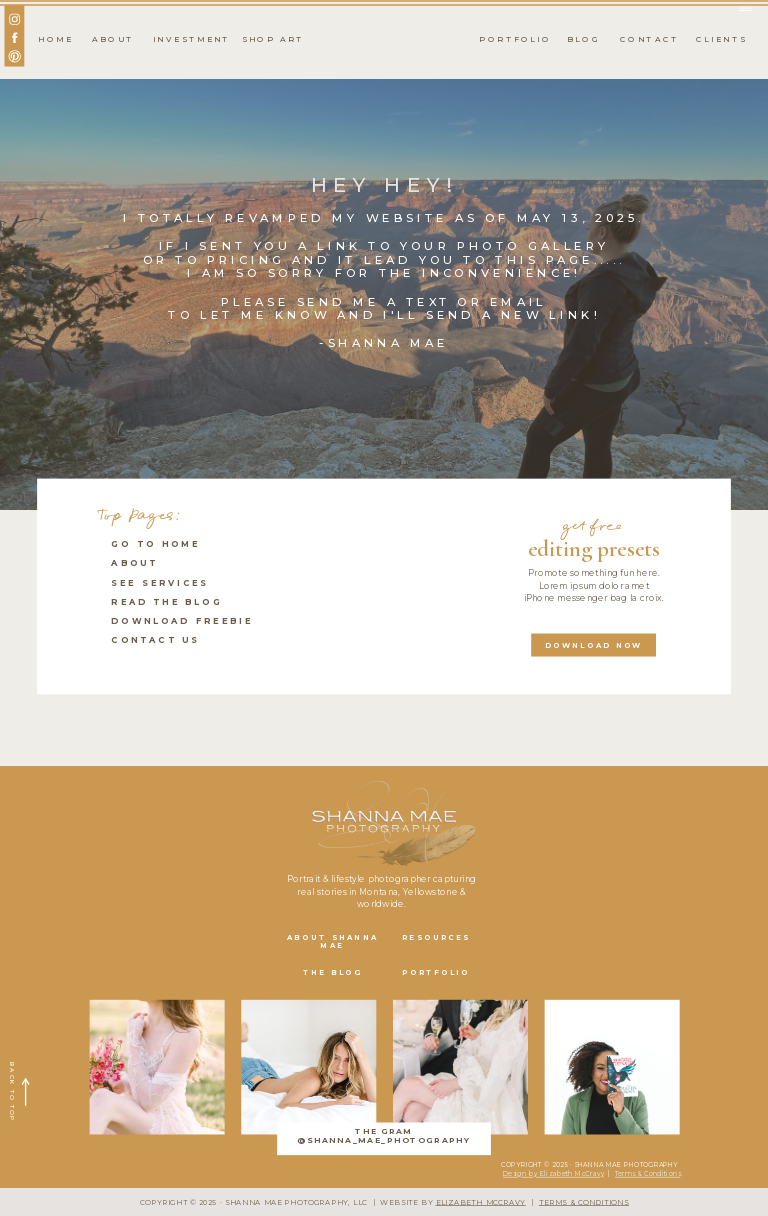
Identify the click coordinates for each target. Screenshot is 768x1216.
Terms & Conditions (647, 1174)
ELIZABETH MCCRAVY (481, 1202)
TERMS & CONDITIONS (584, 1202)
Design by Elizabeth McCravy (553, 1174)
